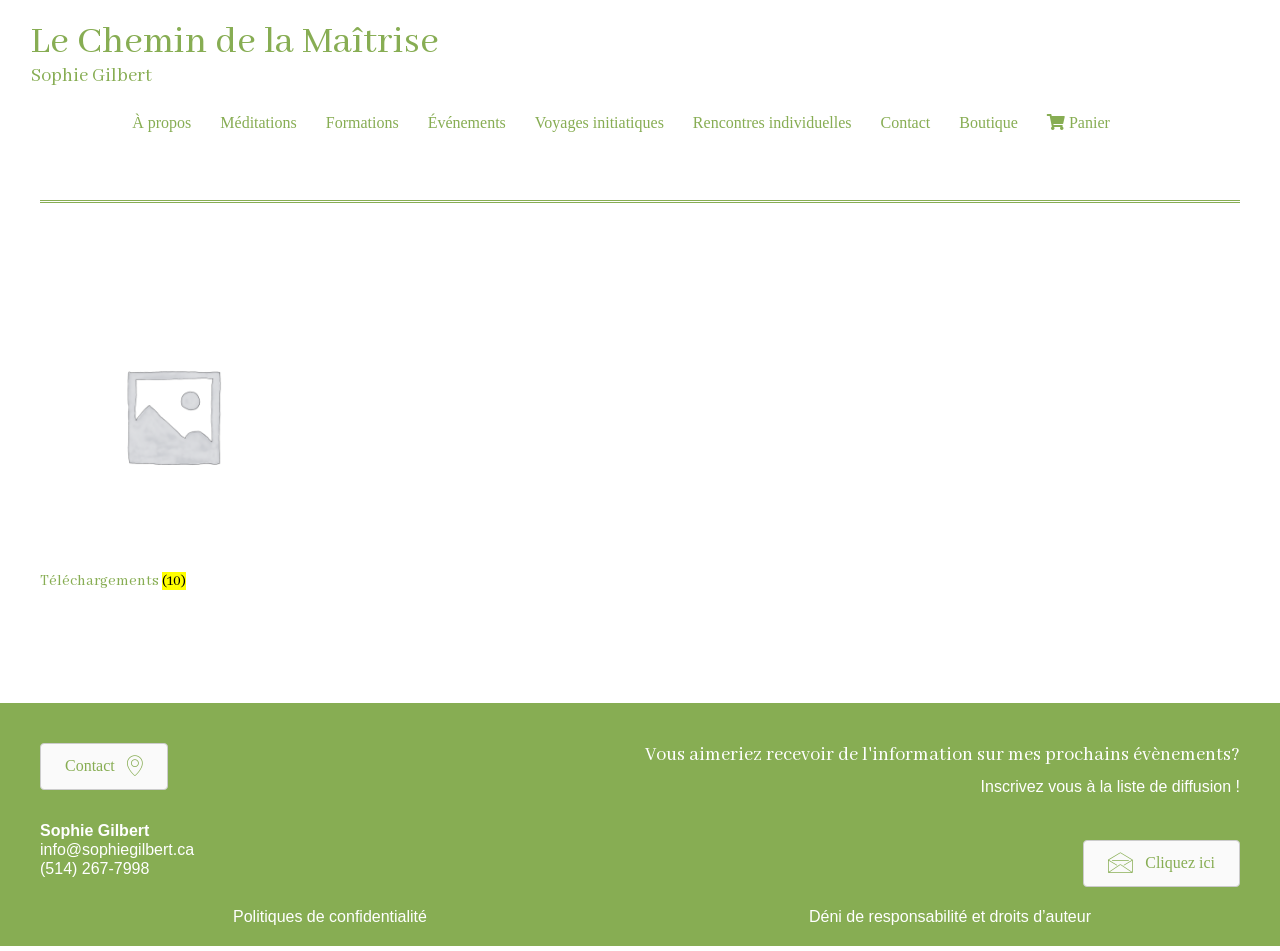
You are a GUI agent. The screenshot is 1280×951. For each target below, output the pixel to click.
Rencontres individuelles (772, 122)
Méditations (258, 122)
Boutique (988, 122)
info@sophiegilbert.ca (117, 849)
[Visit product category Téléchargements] (172, 441)
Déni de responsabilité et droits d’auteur (950, 916)
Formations (362, 122)
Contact (906, 122)
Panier (1078, 122)
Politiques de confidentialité (330, 916)
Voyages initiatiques (599, 122)
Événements (467, 122)
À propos (161, 122)
